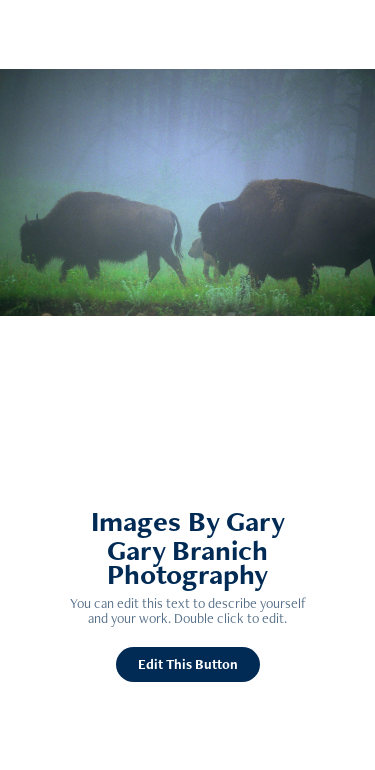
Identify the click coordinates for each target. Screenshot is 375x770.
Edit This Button (188, 664)
